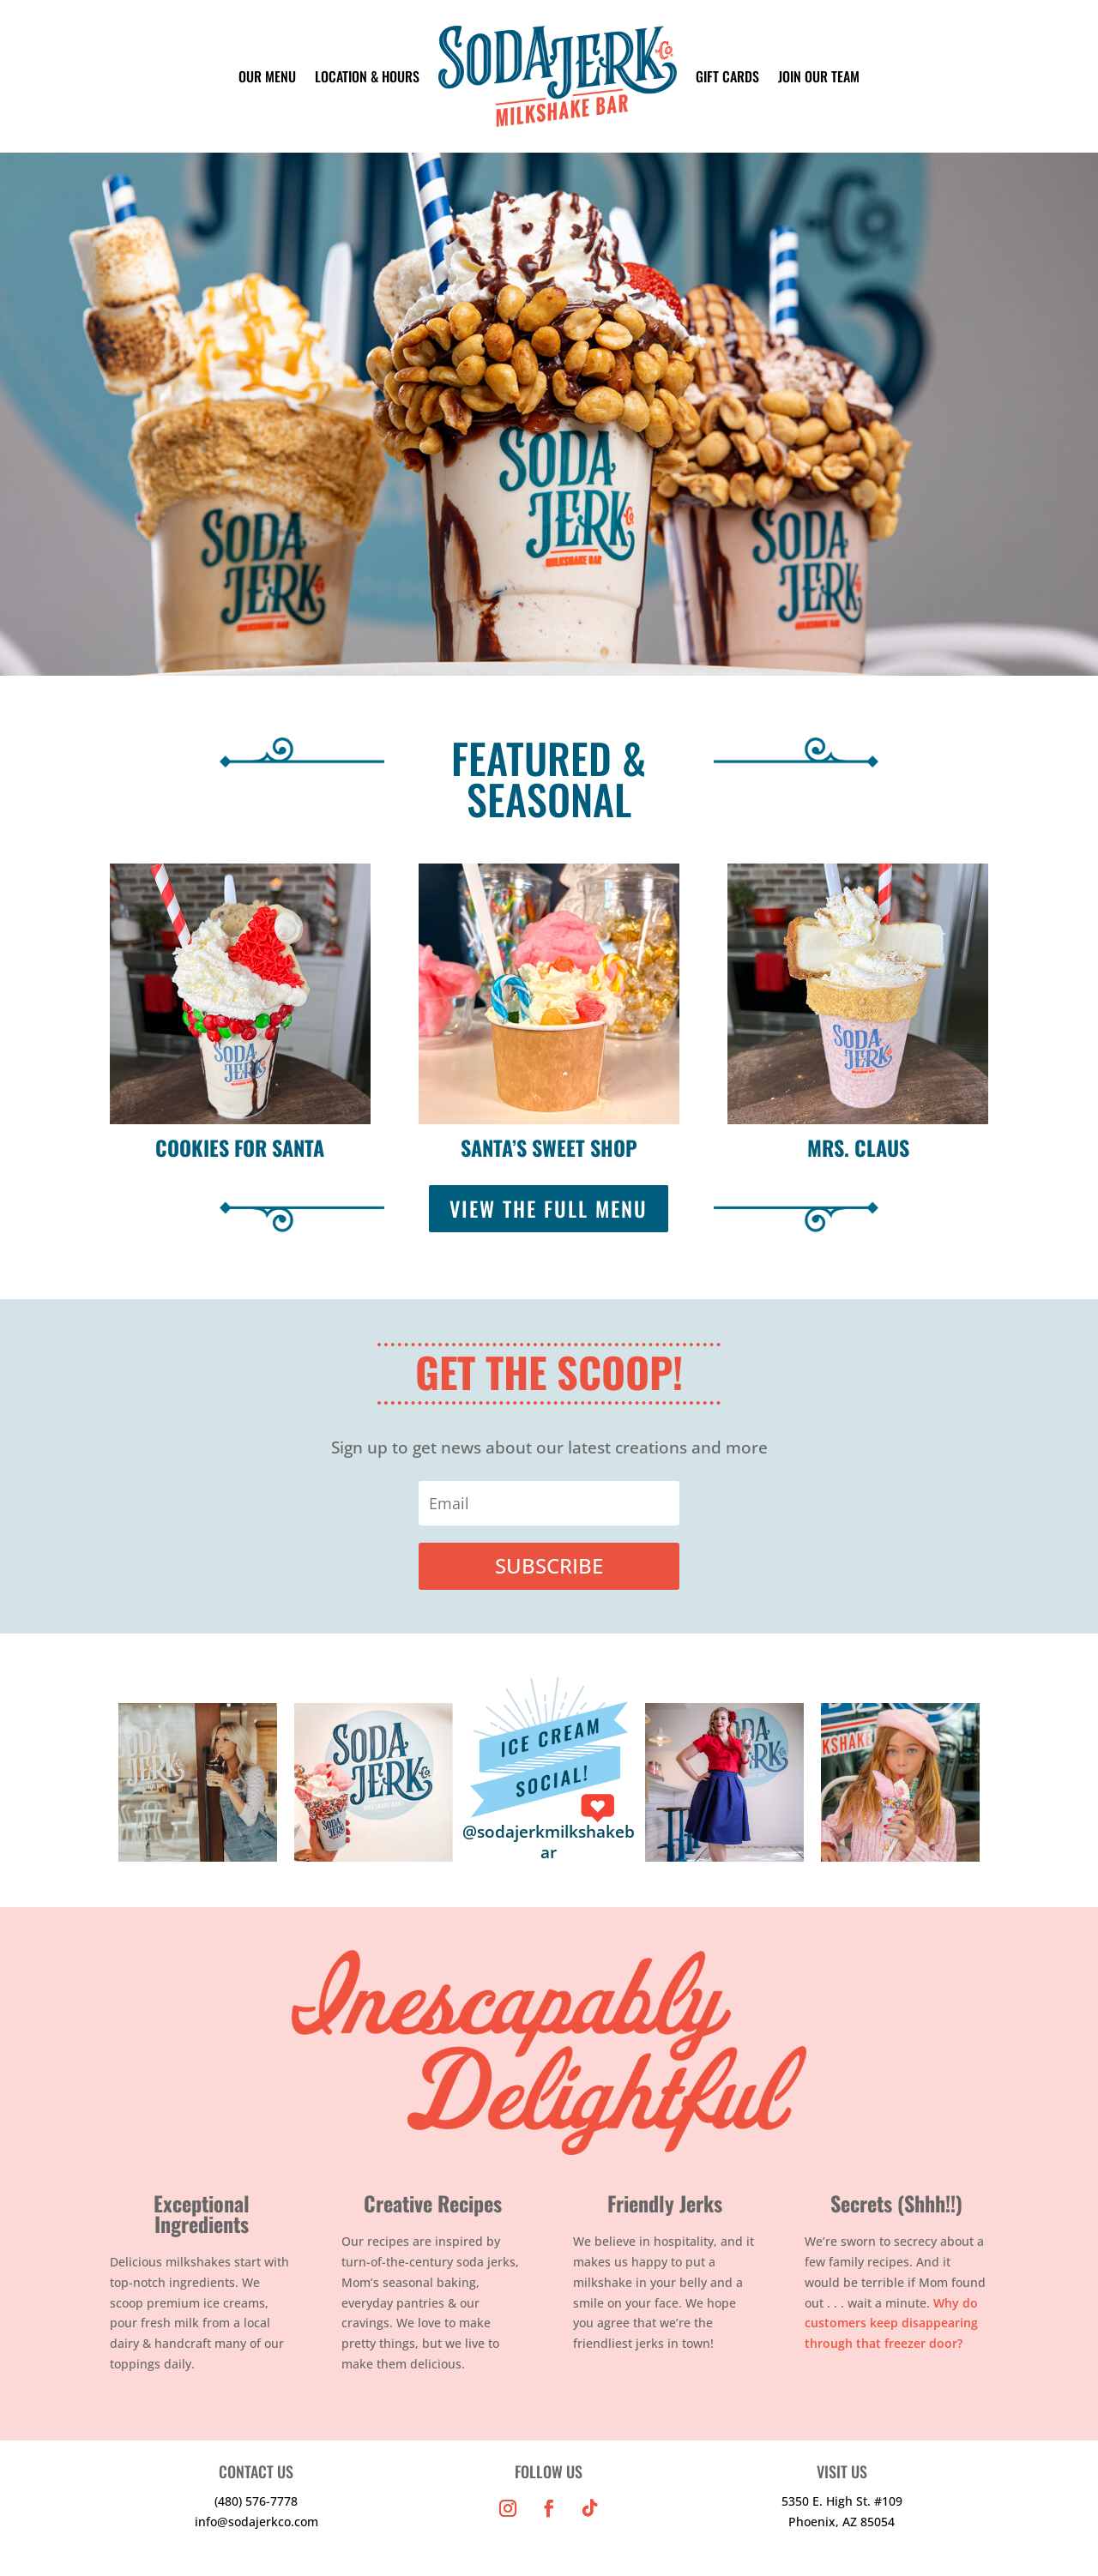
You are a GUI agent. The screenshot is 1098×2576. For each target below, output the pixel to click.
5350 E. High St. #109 (841, 2501)
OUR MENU (267, 76)
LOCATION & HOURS (367, 76)
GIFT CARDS (727, 76)
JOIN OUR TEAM (819, 76)
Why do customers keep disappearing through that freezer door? (891, 2323)
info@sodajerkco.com (256, 2521)
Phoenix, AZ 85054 (841, 2521)
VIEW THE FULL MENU (548, 1208)
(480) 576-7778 (256, 2501)
